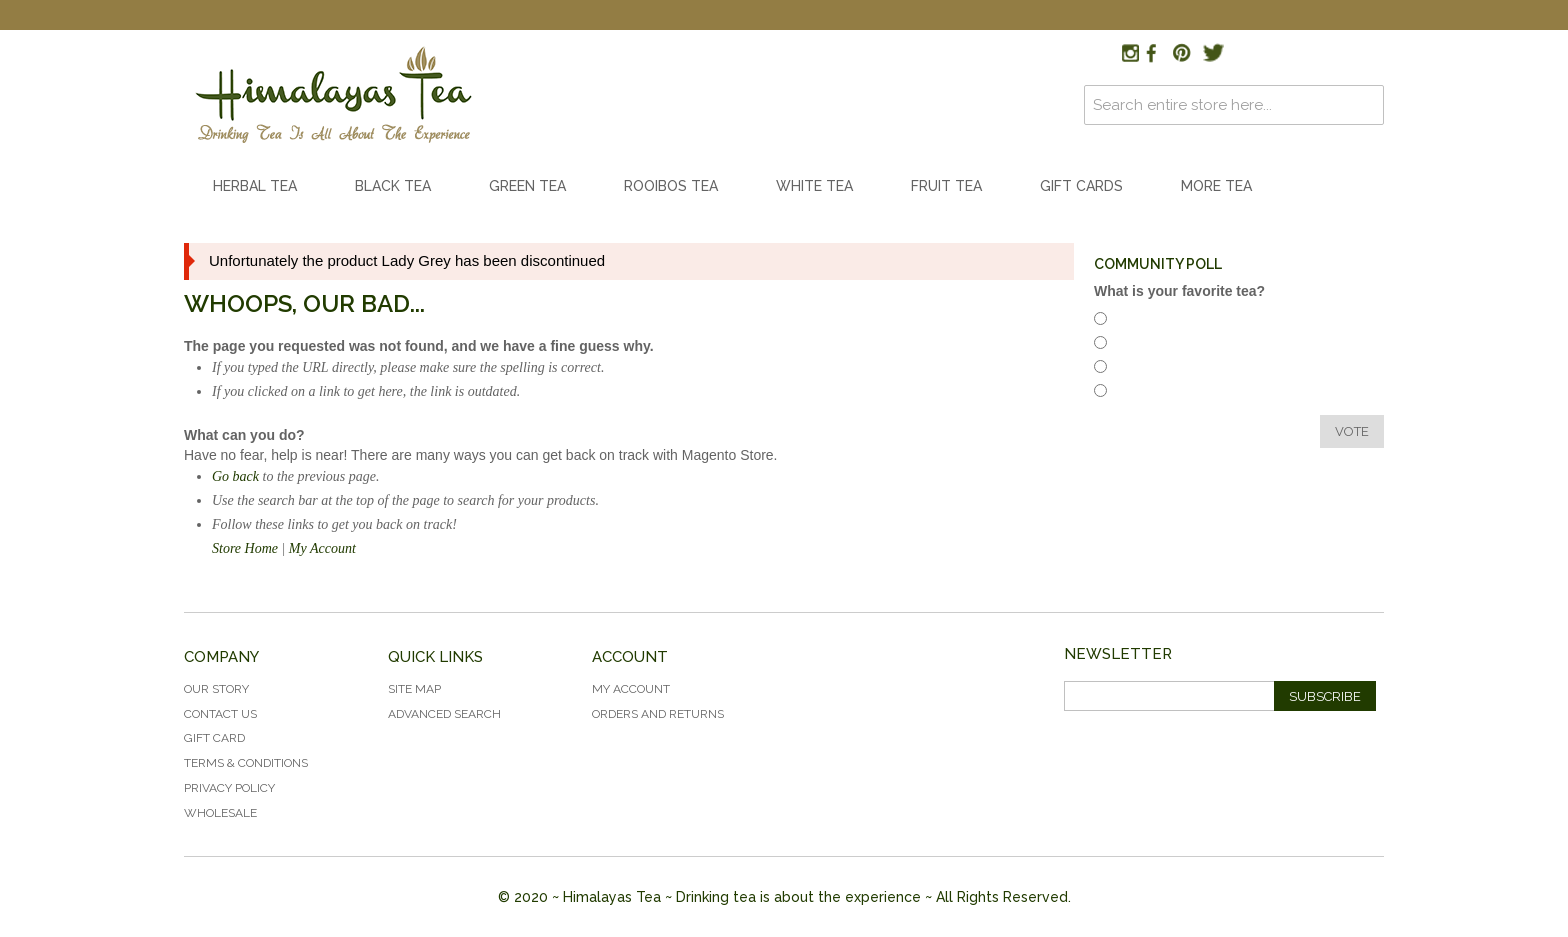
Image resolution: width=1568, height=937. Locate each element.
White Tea (814, 186)
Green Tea (527, 186)
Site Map (414, 689)
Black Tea (393, 186)
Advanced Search (444, 714)
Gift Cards (1081, 186)
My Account (322, 548)
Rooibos (1143, 345)
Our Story (216, 689)
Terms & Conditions (246, 763)
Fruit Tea (946, 186)
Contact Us (220, 714)
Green (1137, 393)
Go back (235, 476)
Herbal (1138, 321)
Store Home (245, 548)
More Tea (1216, 186)
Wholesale (220, 813)
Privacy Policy (229, 788)
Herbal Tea (255, 186)
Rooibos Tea (671, 186)
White (1137, 369)
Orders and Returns (658, 714)
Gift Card (214, 738)
